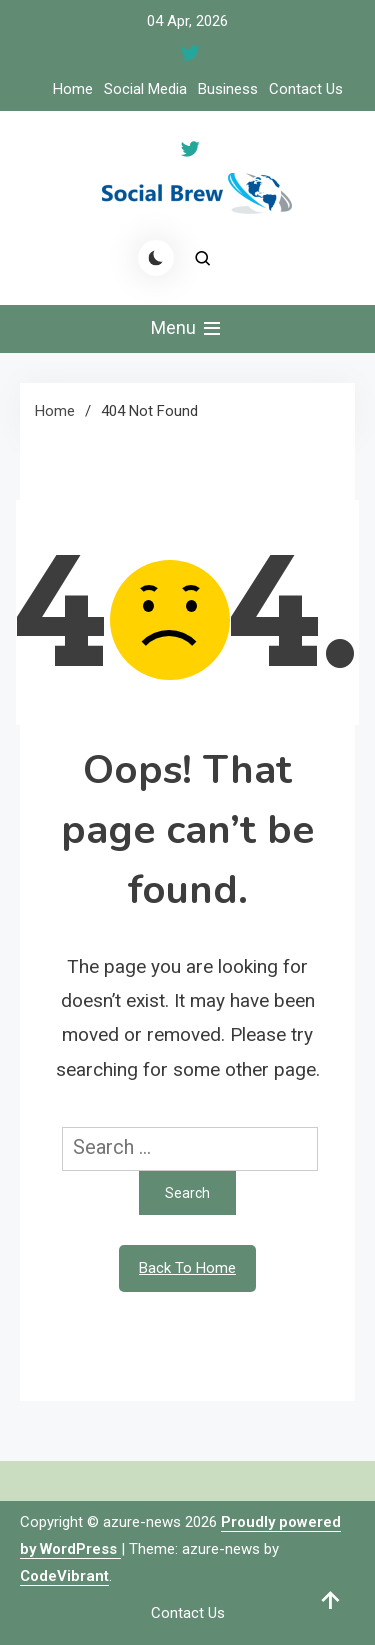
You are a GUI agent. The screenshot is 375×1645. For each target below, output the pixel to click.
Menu (187, 329)
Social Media (145, 89)
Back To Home (187, 1268)
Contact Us (306, 89)
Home (73, 89)
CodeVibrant (64, 1576)
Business (228, 89)
